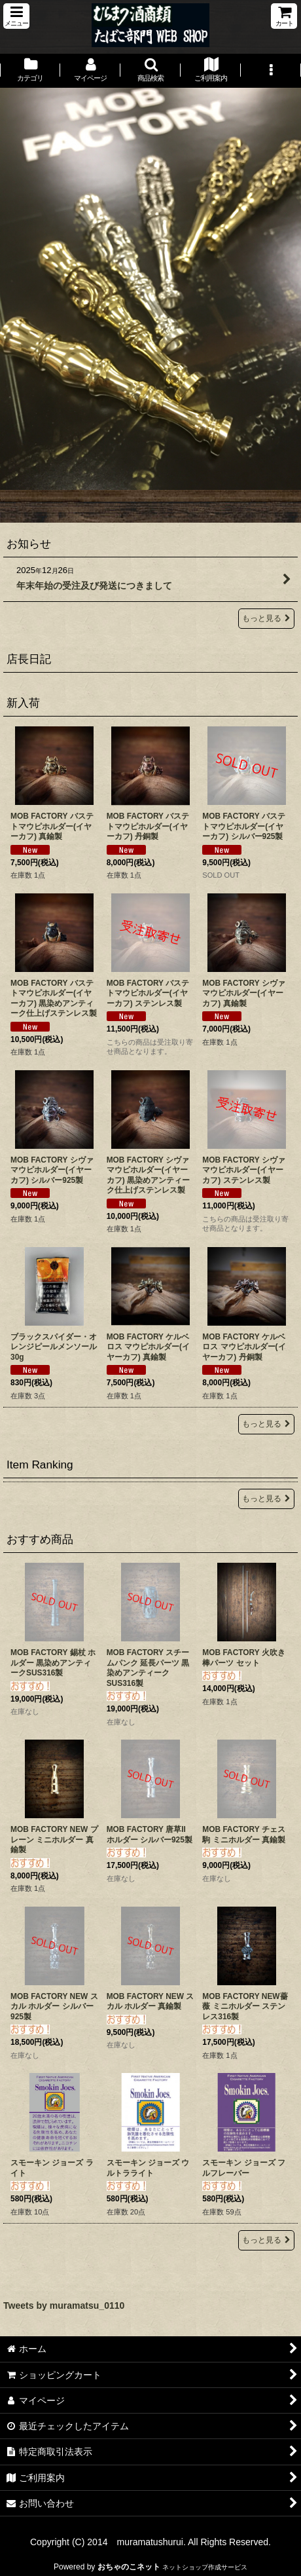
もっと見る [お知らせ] (266, 618)
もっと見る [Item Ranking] (266, 1498)
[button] (16, 16)
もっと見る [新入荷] (266, 1423)
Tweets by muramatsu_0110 (63, 2305)
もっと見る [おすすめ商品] (266, 2240)
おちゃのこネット (128, 2566)
